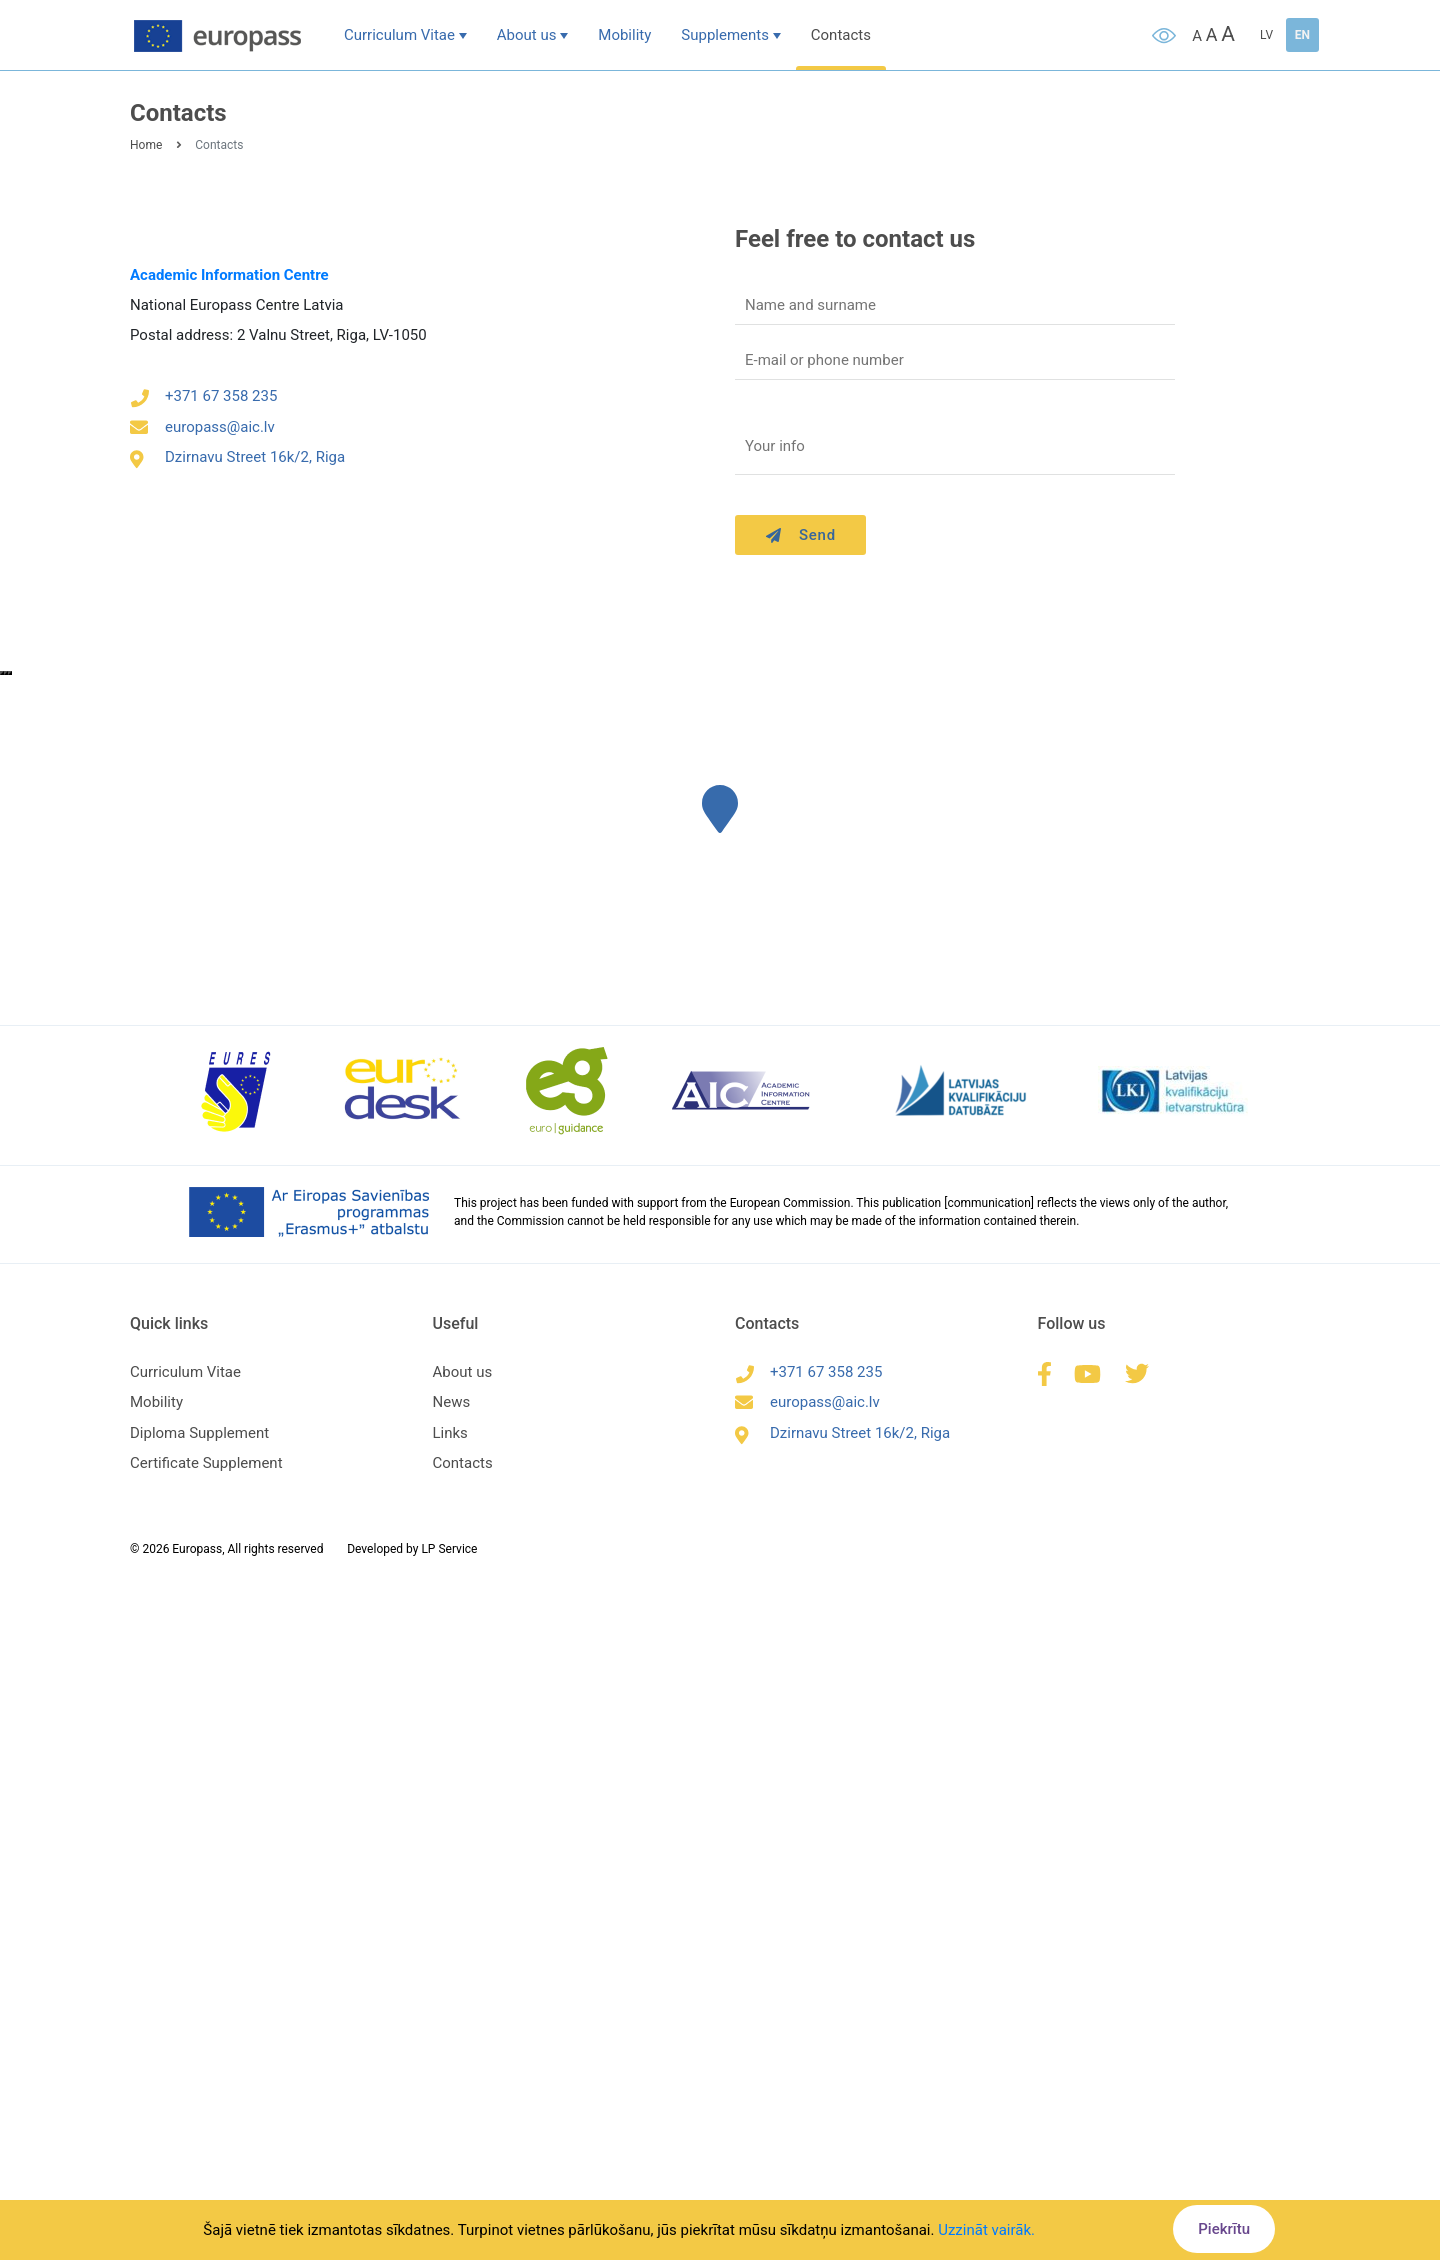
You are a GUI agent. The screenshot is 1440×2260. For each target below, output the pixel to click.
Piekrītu (1224, 2229)
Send (800, 535)
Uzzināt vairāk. (986, 2230)
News (452, 1402)
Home (146, 145)
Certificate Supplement (206, 1463)
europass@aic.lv (202, 427)
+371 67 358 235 (203, 396)
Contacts (841, 35)
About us (527, 35)
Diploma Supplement (199, 1433)
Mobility (624, 35)
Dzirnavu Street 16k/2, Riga (237, 457)
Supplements (725, 35)
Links (450, 1433)
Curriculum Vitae (399, 35)
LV (1266, 35)
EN (1302, 35)
